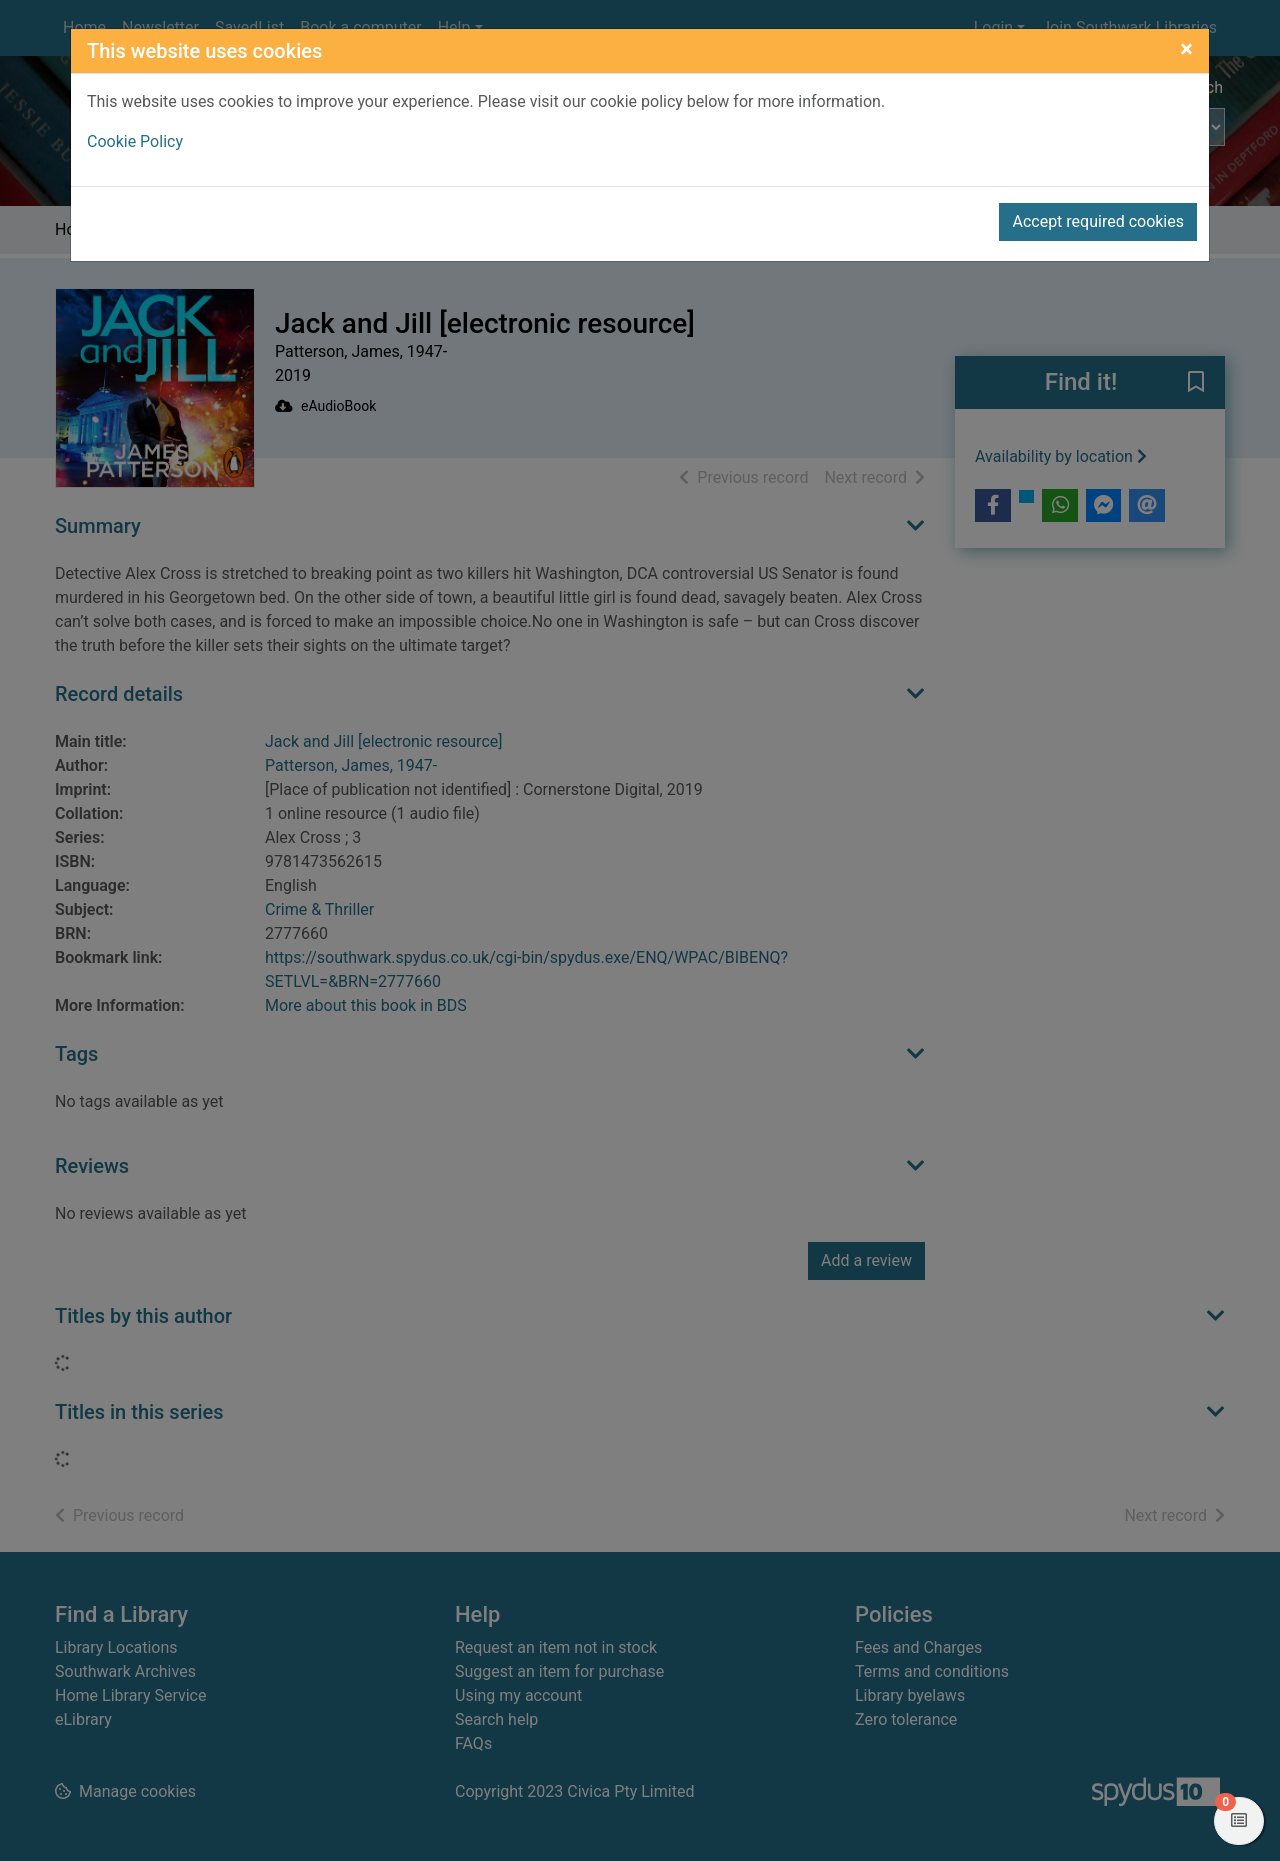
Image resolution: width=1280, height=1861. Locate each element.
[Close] (1186, 49)
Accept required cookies (1098, 221)
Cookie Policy (135, 141)
